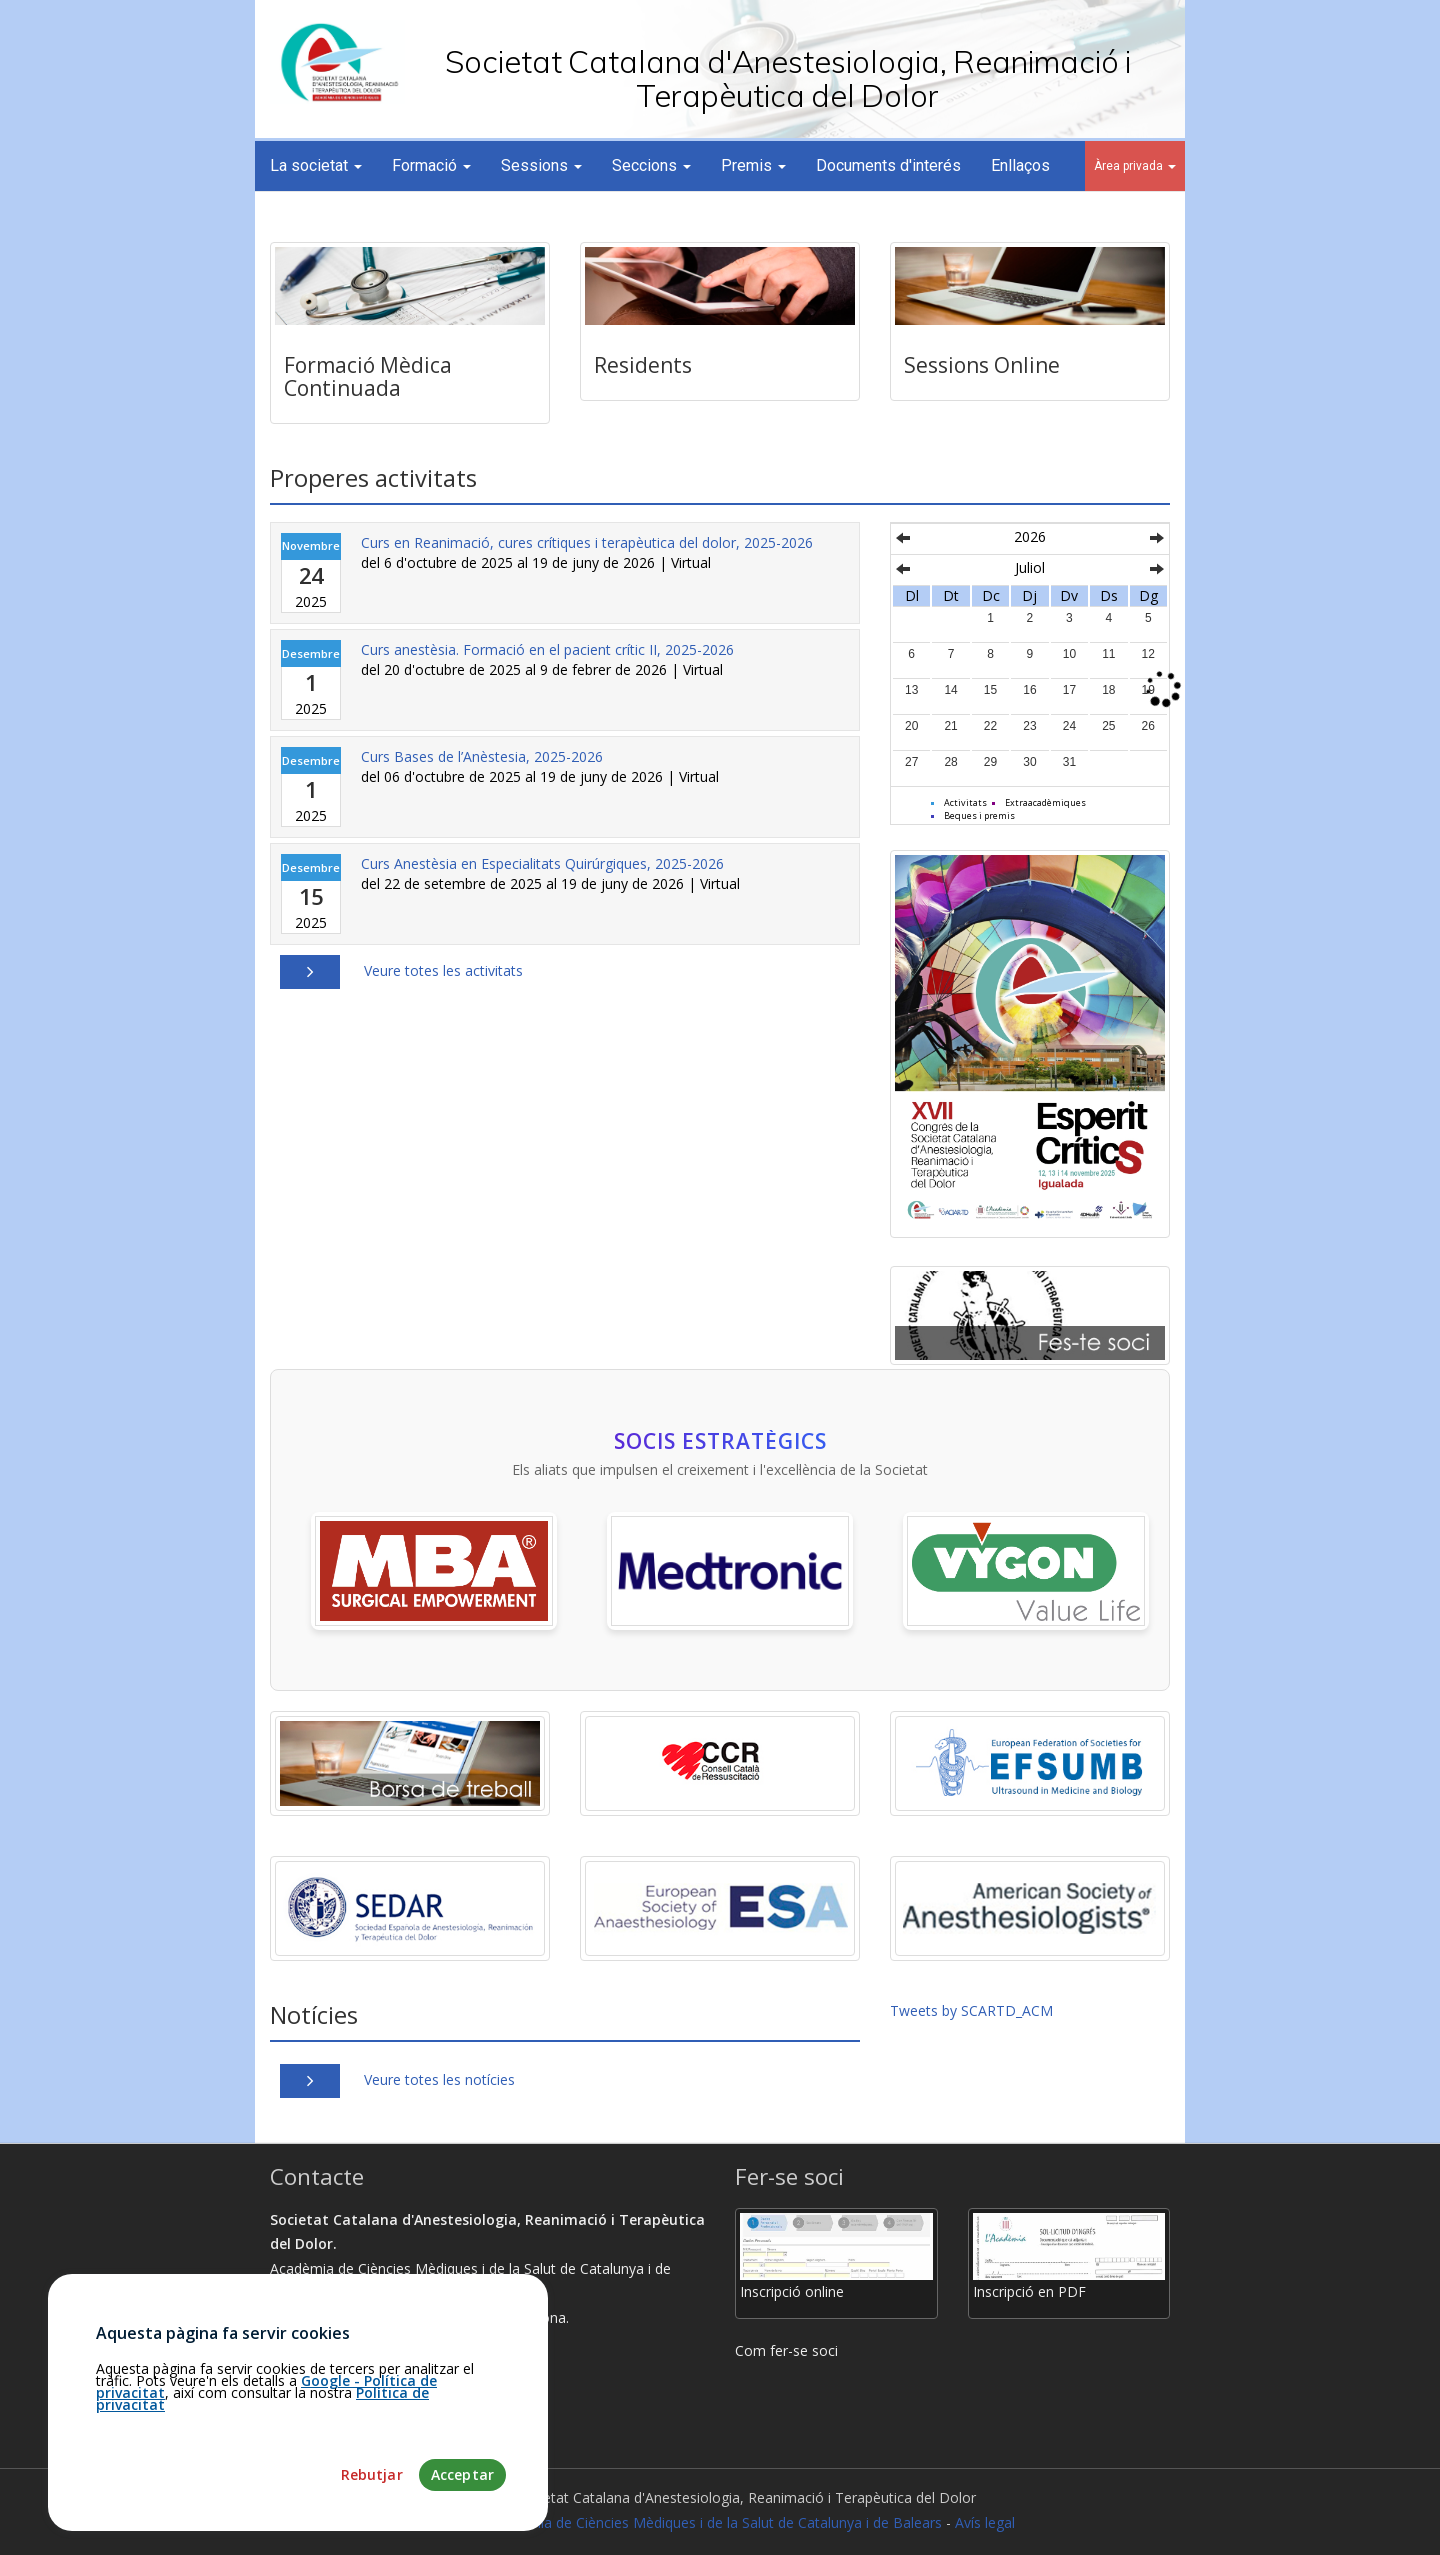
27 (911, 762)
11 (1108, 654)
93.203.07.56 (319, 2390)
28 (950, 762)
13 (911, 690)
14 (950, 690)
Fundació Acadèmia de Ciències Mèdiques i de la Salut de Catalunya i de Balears (683, 2522)
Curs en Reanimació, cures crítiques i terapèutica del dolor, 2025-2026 (587, 542)
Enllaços (1020, 165)
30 (1029, 762)
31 (1069, 762)
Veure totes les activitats (443, 970)
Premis (753, 165)
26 (1148, 726)
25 (1108, 726)
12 (1148, 654)
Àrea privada (1135, 166)
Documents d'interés (888, 165)
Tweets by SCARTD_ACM (971, 2010)
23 (1029, 726)
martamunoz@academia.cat (370, 2415)
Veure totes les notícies (439, 2079)
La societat (316, 165)
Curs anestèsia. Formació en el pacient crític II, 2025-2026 (547, 649)
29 (990, 762)
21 (950, 726)
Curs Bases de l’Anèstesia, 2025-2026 (482, 756)
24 (1069, 726)
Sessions (541, 165)
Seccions (651, 165)
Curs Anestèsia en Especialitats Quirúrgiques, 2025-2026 (542, 863)
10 (1069, 654)
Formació (431, 165)
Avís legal (985, 2522)
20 (911, 726)
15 (990, 690)
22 (990, 726)
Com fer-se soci (786, 2350)
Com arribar (317, 2366)
